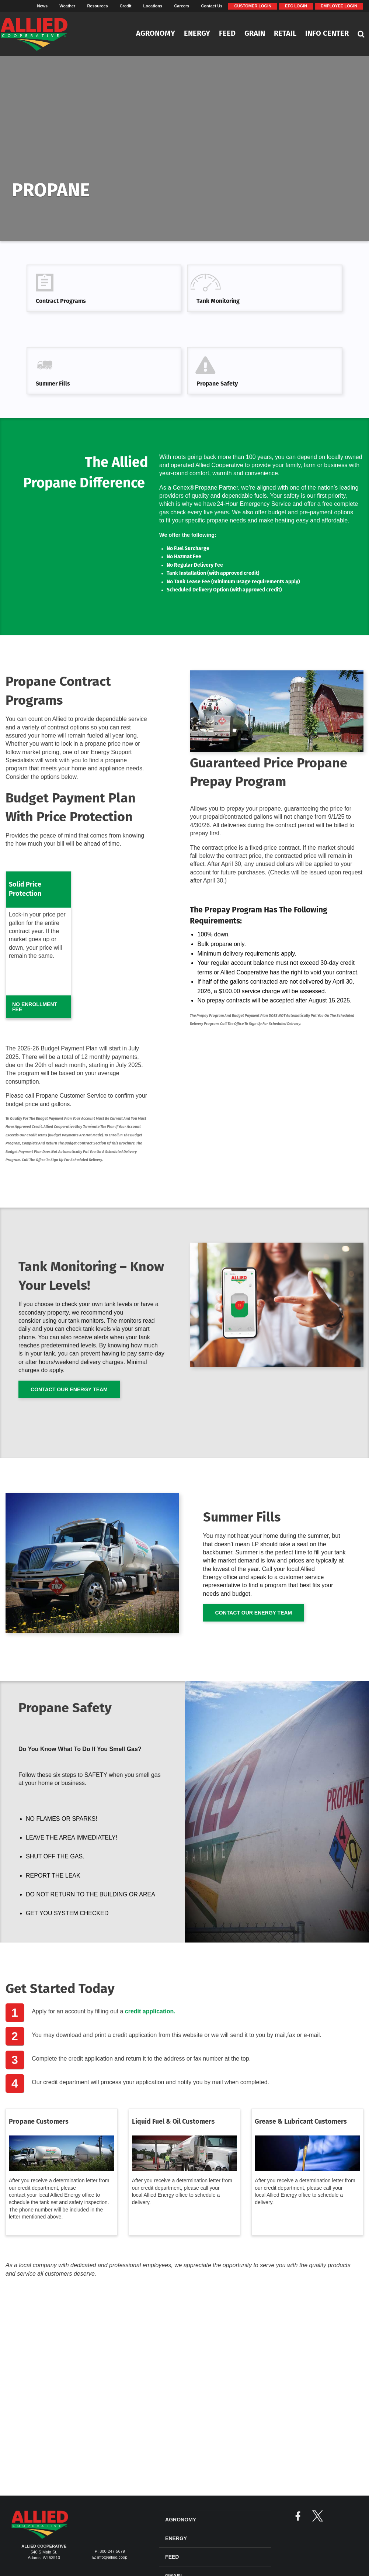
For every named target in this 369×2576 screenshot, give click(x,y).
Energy (197, 34)
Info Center (327, 34)
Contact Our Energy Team (69, 1389)
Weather (67, 6)
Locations (152, 6)
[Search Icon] (361, 34)
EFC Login (296, 6)
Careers (181, 6)
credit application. (150, 2011)
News (42, 6)
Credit (126, 6)
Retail (285, 34)
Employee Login (339, 6)
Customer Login (252, 6)
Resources (97, 6)
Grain (254, 34)
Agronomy (155, 34)
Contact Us (211, 6)
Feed (227, 34)
